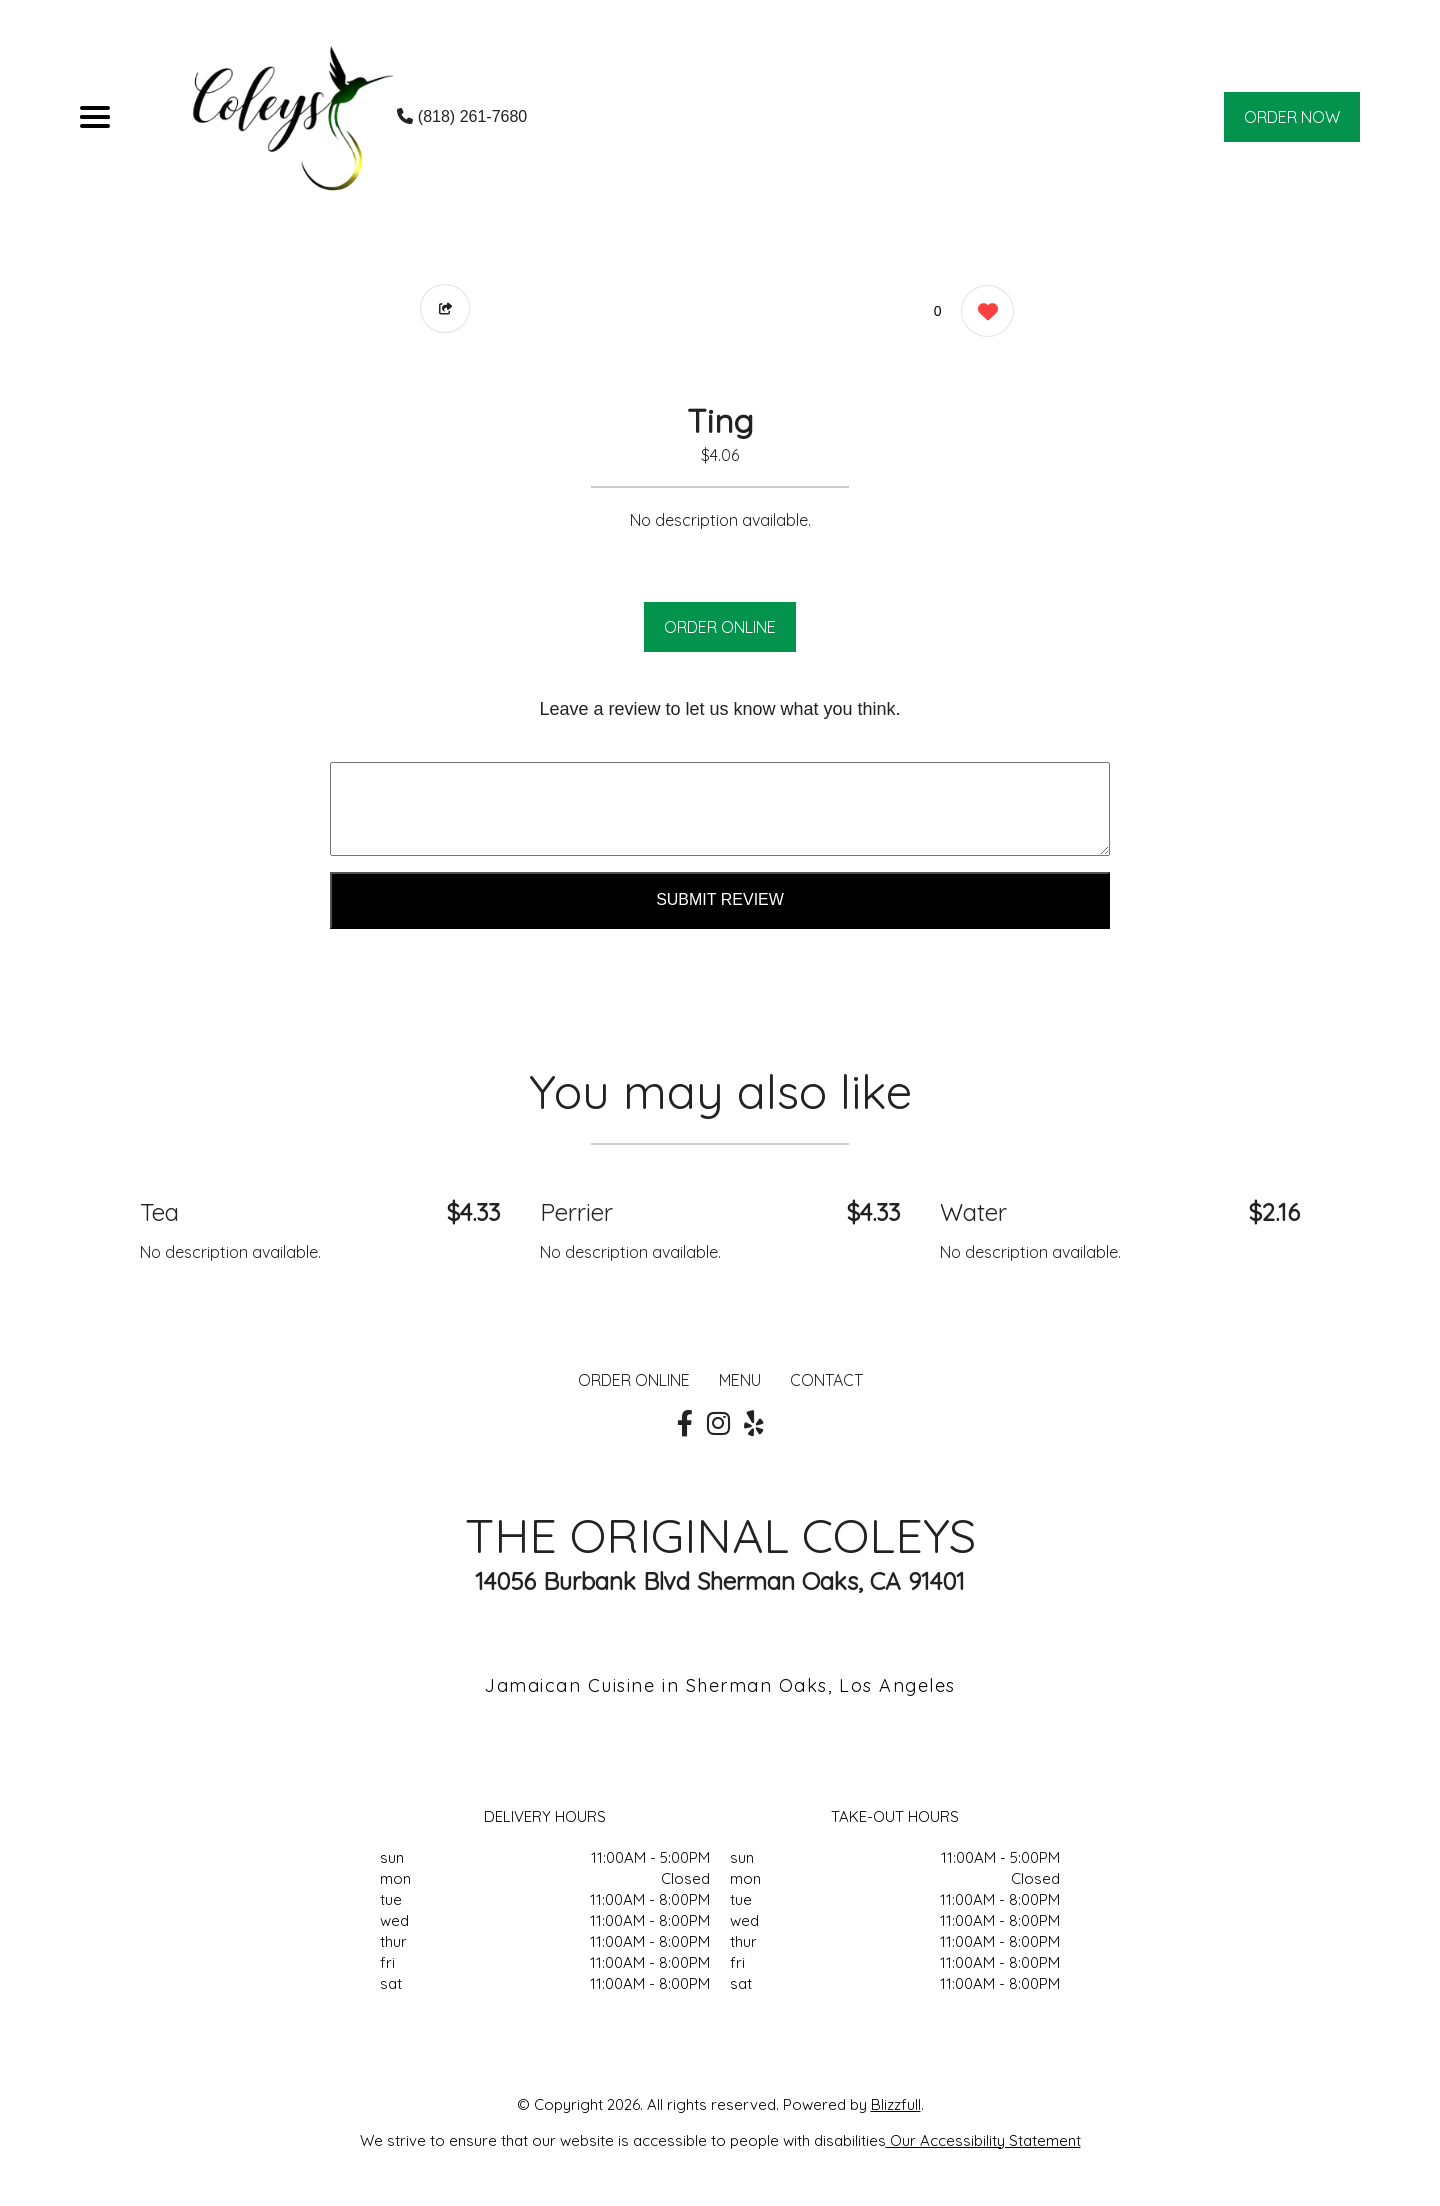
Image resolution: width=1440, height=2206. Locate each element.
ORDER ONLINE (720, 627)
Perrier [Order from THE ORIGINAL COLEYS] (576, 1212)
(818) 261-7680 (462, 116)
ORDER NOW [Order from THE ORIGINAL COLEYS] (1292, 117)
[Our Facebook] (685, 1424)
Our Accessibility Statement (983, 2140)
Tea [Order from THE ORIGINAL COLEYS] (159, 1212)
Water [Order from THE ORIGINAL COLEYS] (973, 1212)
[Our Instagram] (718, 1424)
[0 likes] (982, 313)
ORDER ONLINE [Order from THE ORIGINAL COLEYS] (634, 1380)
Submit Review (720, 899)
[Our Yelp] (754, 1424)
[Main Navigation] (95, 117)
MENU (740, 1380)
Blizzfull (896, 2104)
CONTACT (826, 1380)
